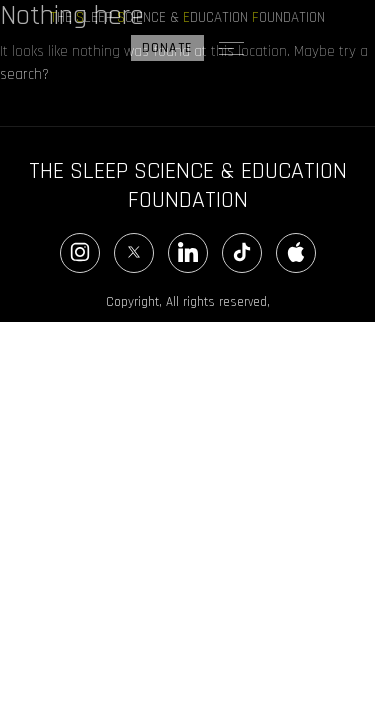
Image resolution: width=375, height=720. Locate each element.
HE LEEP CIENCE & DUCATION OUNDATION (187, 17)
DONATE (167, 48)
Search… (26, 113)
